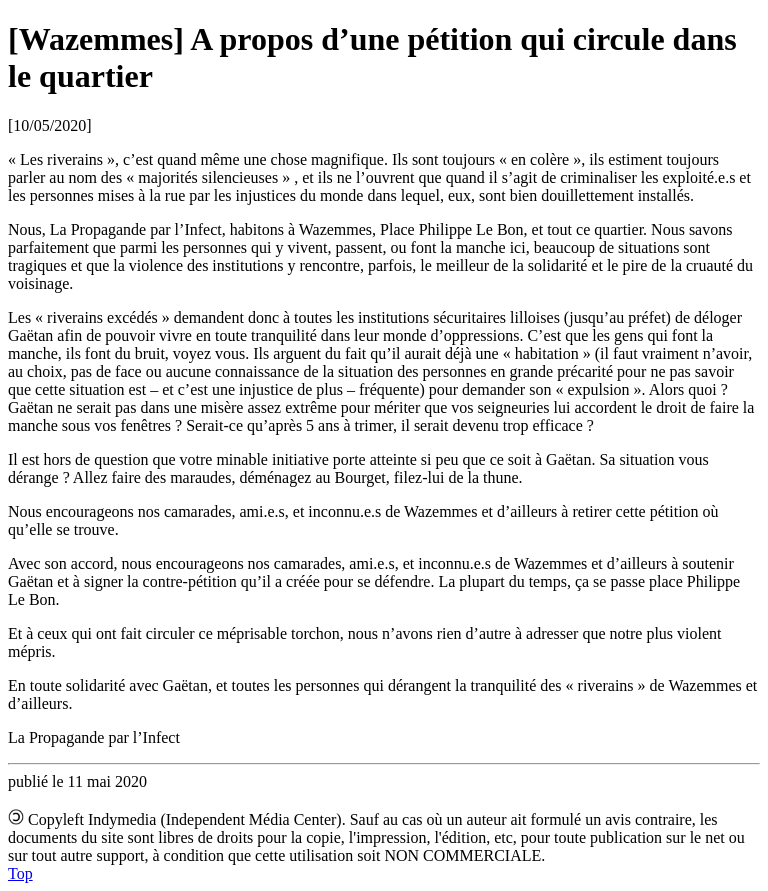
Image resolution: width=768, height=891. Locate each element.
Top (20, 873)
